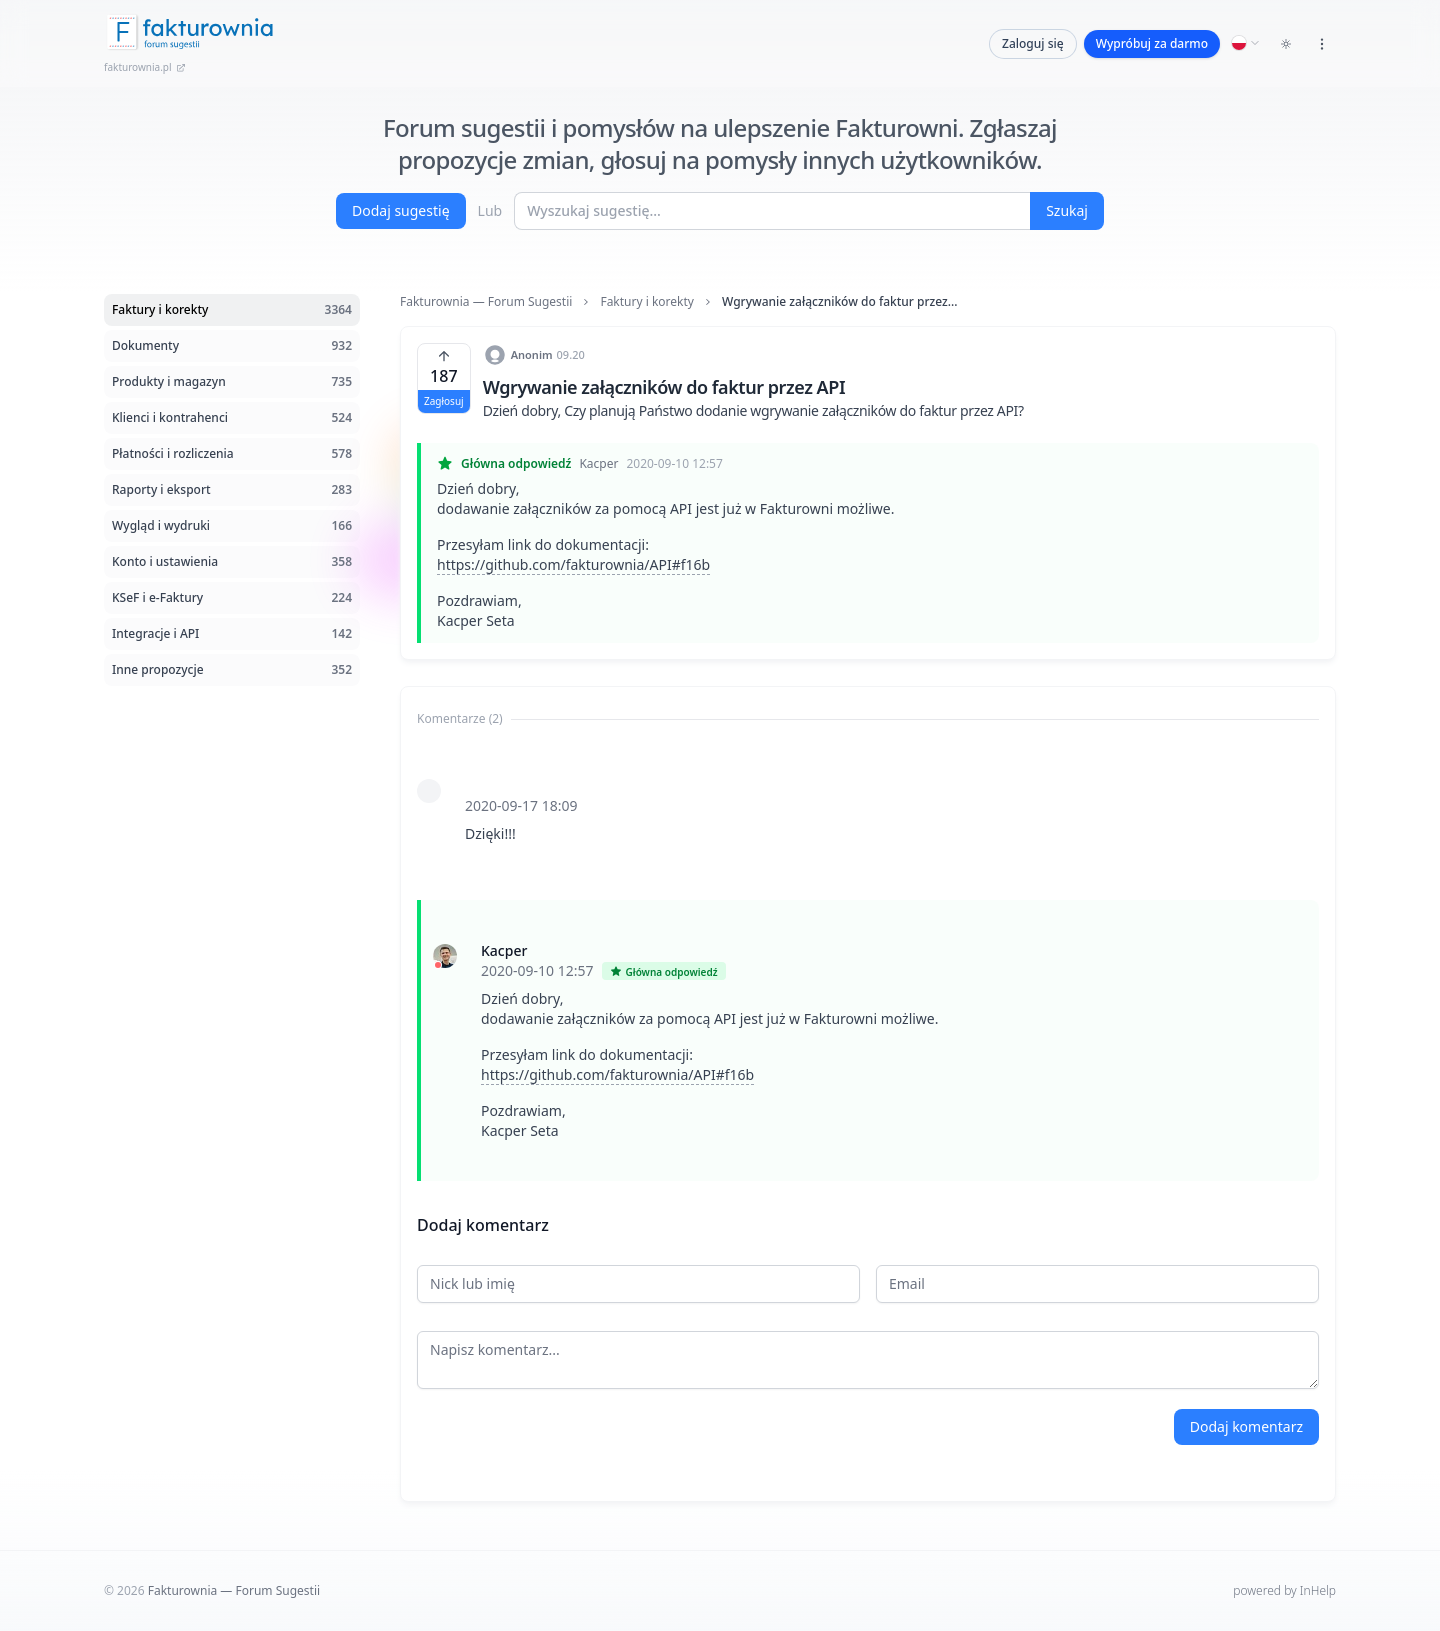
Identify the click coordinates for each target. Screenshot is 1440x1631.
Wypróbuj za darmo (1152, 43)
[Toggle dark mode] (1286, 44)
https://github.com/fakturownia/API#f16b (573, 564)
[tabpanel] (868, 958)
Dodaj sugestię (401, 210)
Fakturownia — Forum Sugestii (486, 302)
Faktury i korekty (647, 302)
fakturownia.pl (145, 67)
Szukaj (1067, 210)
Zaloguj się (1033, 43)
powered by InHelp (1284, 1590)
